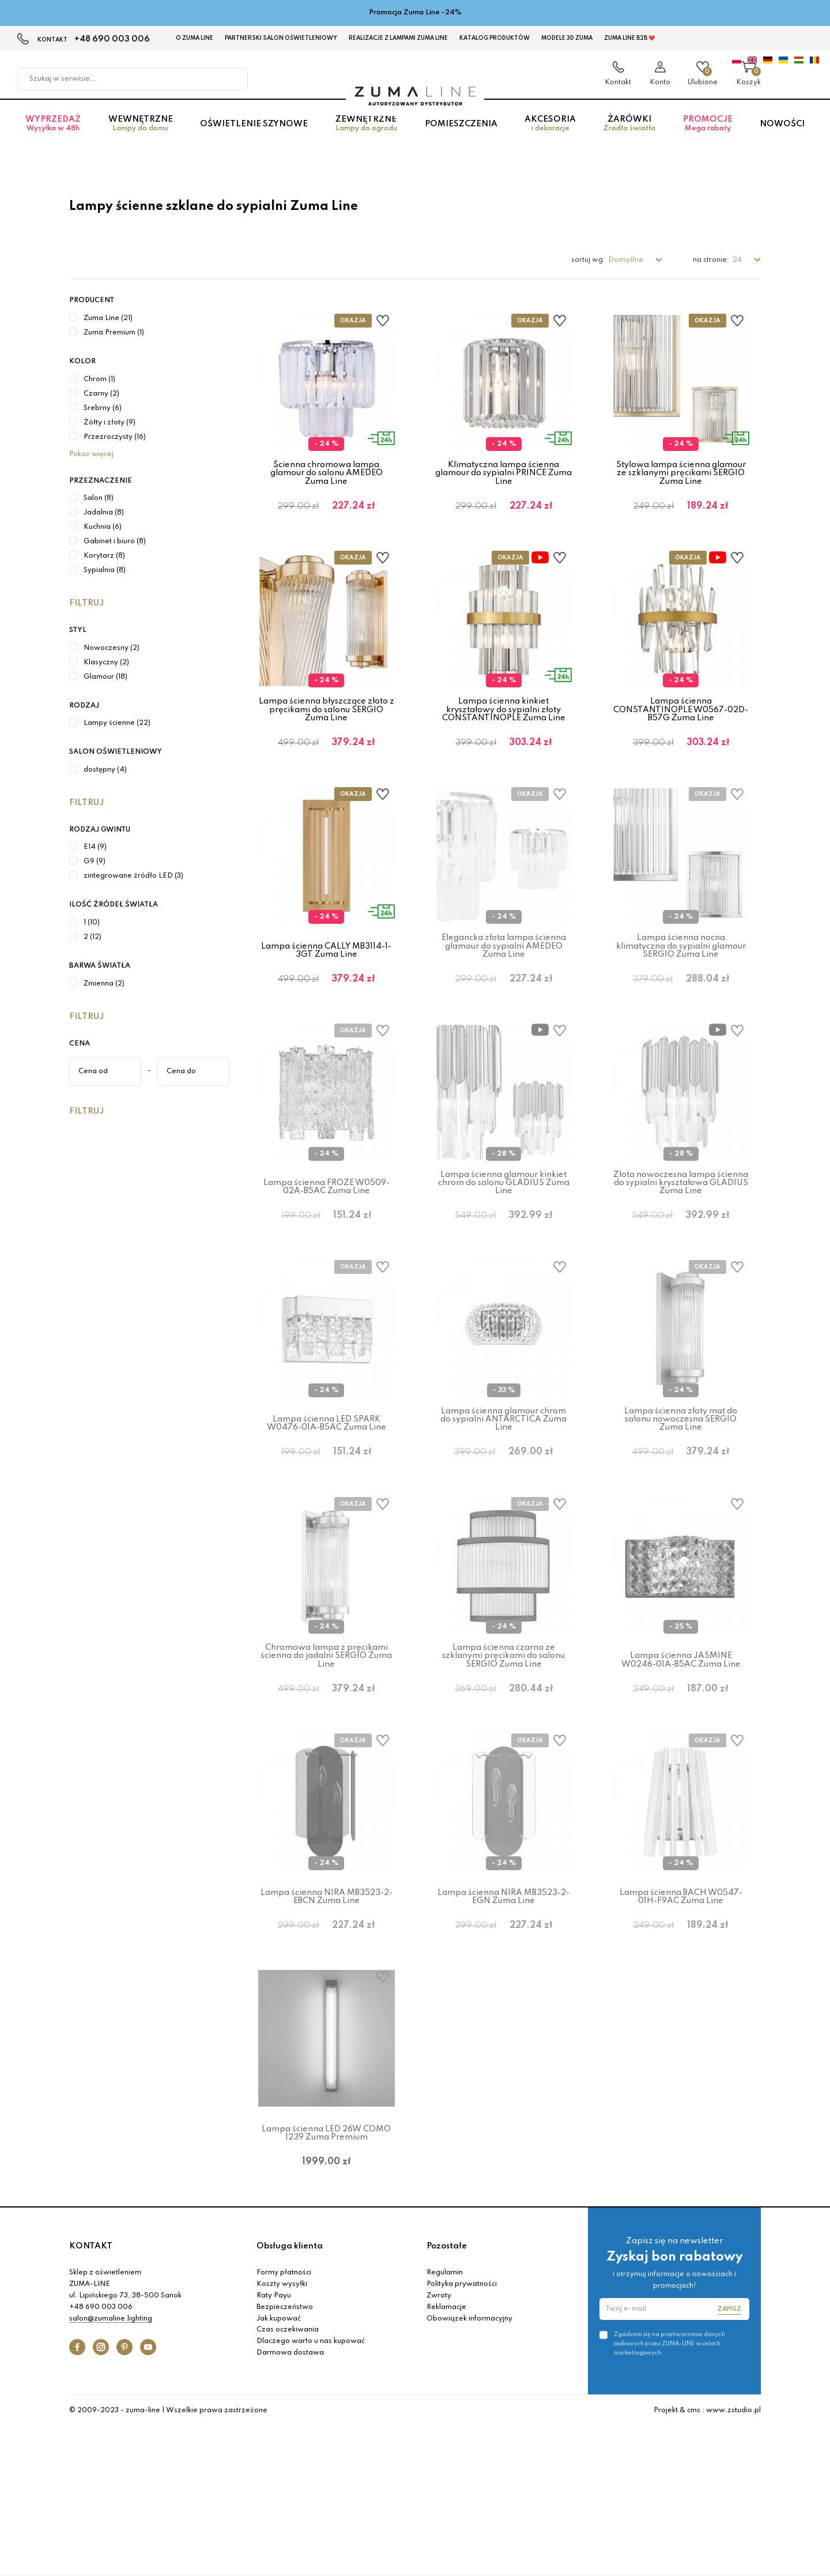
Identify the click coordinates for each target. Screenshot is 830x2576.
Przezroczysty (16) (115, 437)
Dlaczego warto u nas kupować (310, 2490)
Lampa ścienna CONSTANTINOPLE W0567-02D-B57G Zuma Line (680, 728)
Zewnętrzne (366, 135)
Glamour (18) (105, 677)
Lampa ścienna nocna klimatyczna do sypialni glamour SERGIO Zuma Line (681, 983)
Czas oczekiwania (287, 2479)
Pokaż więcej (91, 454)
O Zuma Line (194, 38)
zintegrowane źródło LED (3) (133, 876)
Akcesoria (550, 135)
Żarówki (629, 135)
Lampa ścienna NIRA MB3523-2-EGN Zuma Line (503, 2008)
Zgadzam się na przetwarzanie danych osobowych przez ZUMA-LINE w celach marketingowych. (669, 2492)
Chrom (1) (99, 379)
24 (738, 260)
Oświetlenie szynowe (254, 135)
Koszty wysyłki (281, 2433)
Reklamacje (446, 2456)
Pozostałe (447, 2395)
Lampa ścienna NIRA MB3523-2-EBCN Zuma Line (327, 2008)
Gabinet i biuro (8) (115, 541)
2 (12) (92, 937)
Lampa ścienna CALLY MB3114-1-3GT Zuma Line (326, 987)
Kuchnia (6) (103, 527)
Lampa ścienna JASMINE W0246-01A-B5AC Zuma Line (681, 1753)
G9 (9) (94, 861)
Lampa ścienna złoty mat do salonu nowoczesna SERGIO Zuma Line (680, 1493)
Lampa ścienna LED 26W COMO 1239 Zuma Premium (326, 2263)
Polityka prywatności (462, 2433)
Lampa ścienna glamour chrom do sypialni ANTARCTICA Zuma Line (503, 1493)
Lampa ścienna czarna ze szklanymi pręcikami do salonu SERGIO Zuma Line (503, 1748)
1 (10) (92, 922)
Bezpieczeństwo (284, 2456)
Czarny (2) (101, 393)
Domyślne (626, 260)
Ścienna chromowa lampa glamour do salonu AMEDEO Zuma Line (326, 473)
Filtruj (86, 603)
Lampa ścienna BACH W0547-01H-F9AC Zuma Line (681, 2008)
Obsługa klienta (289, 2395)
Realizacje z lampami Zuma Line (398, 38)
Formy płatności (283, 2422)
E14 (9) (95, 847)
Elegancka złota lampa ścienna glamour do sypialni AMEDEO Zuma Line (504, 983)
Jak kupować (278, 2467)
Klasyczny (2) (106, 662)
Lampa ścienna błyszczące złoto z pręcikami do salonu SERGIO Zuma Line (326, 728)
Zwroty (439, 2444)
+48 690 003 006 (112, 39)
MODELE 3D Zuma (567, 38)
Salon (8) (99, 498)
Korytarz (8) (104, 555)
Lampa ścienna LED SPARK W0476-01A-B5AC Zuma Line (326, 1498)
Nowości (782, 135)
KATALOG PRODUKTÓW (494, 38)
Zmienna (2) (104, 983)
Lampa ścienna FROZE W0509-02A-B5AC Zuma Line (326, 1243)
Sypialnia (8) (105, 570)
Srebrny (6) (103, 408)
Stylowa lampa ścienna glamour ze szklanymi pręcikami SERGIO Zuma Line (681, 473)
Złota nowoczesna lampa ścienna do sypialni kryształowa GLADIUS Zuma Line (680, 1238)
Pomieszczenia (461, 135)
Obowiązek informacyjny (469, 2467)
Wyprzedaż (53, 135)
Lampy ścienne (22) (117, 723)
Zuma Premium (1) (114, 332)
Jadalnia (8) (104, 512)
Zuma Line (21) (108, 318)
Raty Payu (273, 2444)
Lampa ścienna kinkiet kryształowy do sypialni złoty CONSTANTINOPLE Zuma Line (503, 728)
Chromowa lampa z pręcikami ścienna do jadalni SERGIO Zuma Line (326, 1748)
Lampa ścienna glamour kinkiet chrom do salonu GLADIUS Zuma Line (503, 1238)
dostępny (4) (105, 769)
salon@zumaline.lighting (110, 2467)
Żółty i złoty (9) (109, 422)
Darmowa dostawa (290, 2501)
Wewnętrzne (140, 135)
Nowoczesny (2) (111, 648)
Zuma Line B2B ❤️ (629, 38)
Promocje (708, 135)
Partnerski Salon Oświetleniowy (281, 38)
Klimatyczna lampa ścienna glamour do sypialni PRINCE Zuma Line (503, 473)
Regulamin (445, 2422)
